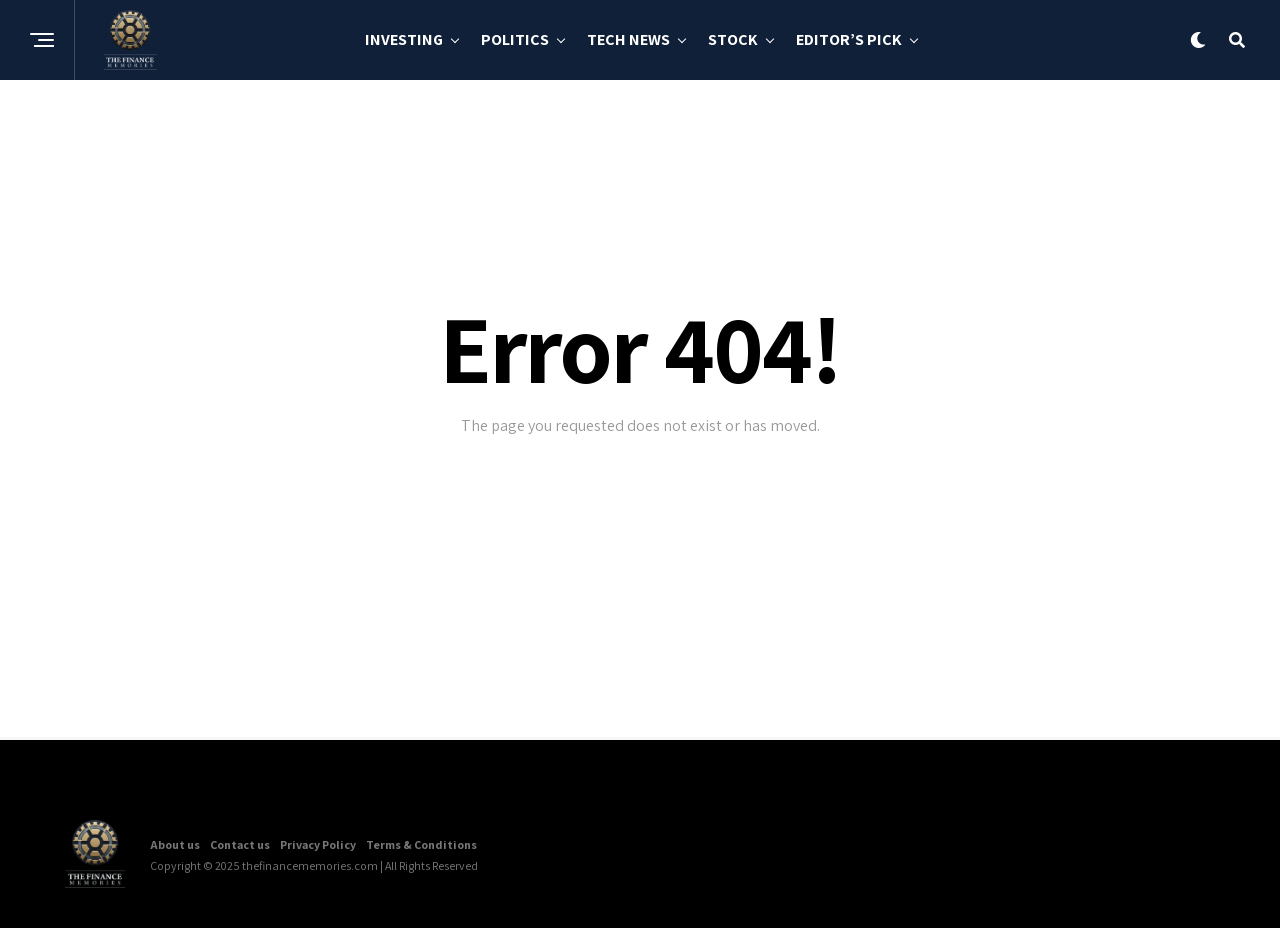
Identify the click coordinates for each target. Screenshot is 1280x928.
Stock (733, 39)
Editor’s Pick (849, 39)
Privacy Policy (318, 844)
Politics (515, 39)
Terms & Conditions (421, 844)
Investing (404, 39)
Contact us (240, 844)
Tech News (628, 39)
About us (175, 844)
